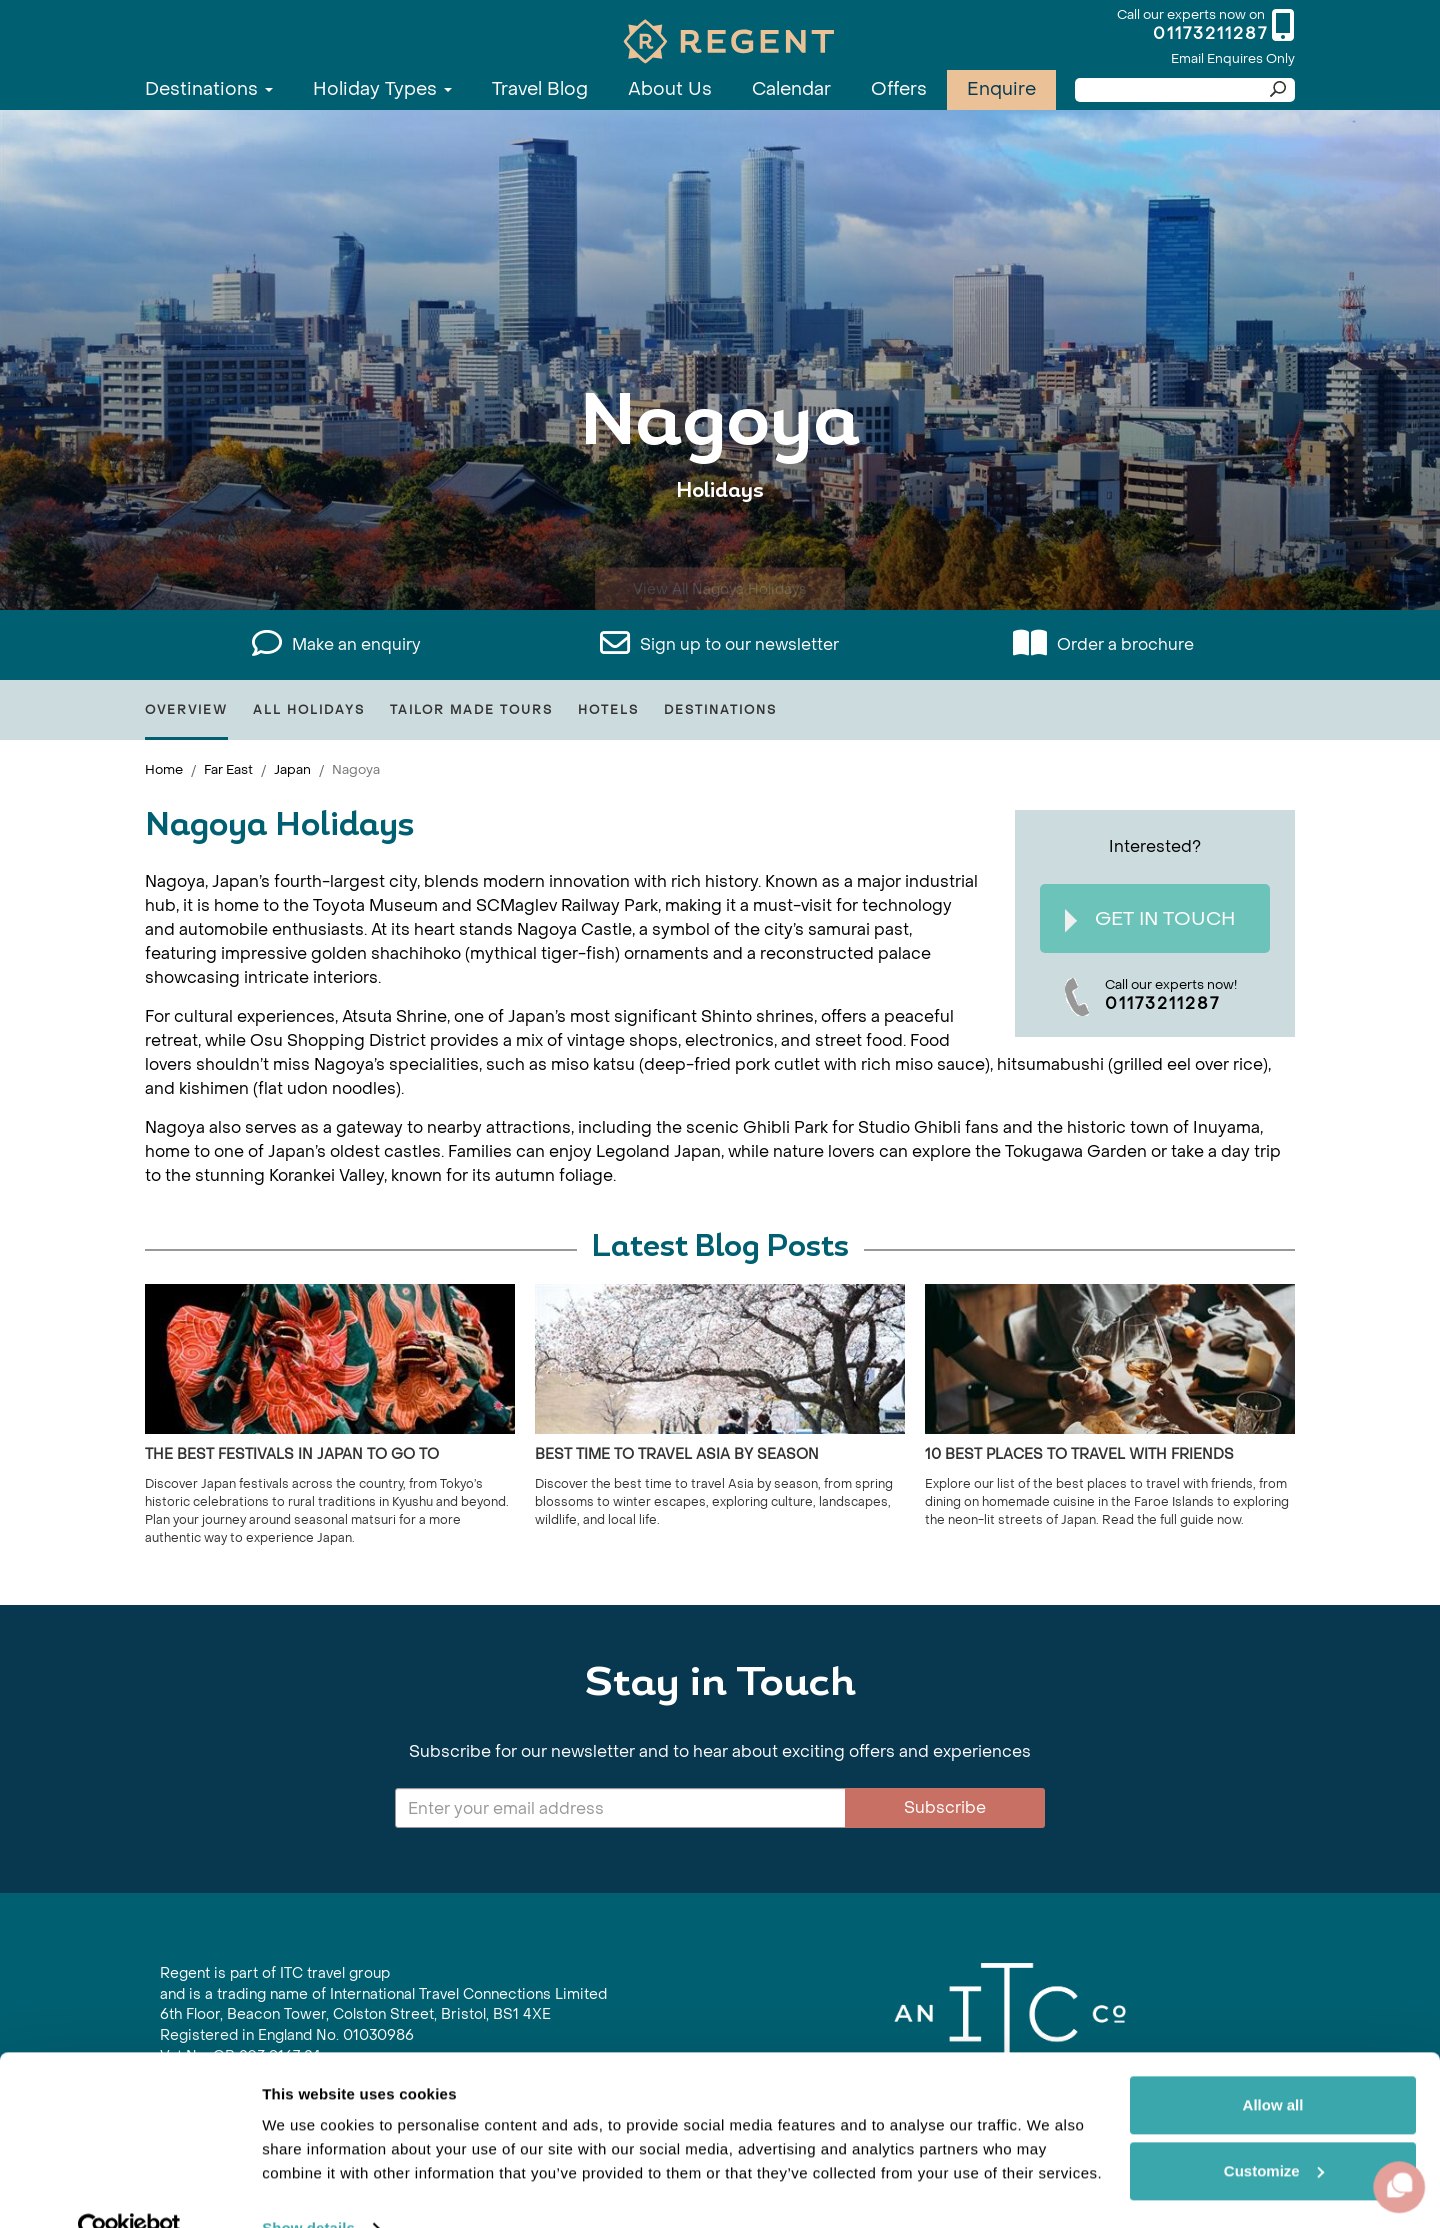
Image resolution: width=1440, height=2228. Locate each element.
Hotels (608, 710)
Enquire (1001, 89)
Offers (899, 89)
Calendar (791, 89)
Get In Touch (1150, 919)
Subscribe (945, 1807)
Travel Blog (540, 89)
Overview (186, 710)
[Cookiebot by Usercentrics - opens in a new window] (129, 2189)
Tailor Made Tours (471, 710)
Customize (1274, 2130)
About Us (670, 89)
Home (164, 769)
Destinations (209, 89)
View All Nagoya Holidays (720, 552)
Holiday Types (382, 89)
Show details (308, 2188)
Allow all (1273, 2065)
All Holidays (309, 710)
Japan (292, 769)
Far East (228, 769)
